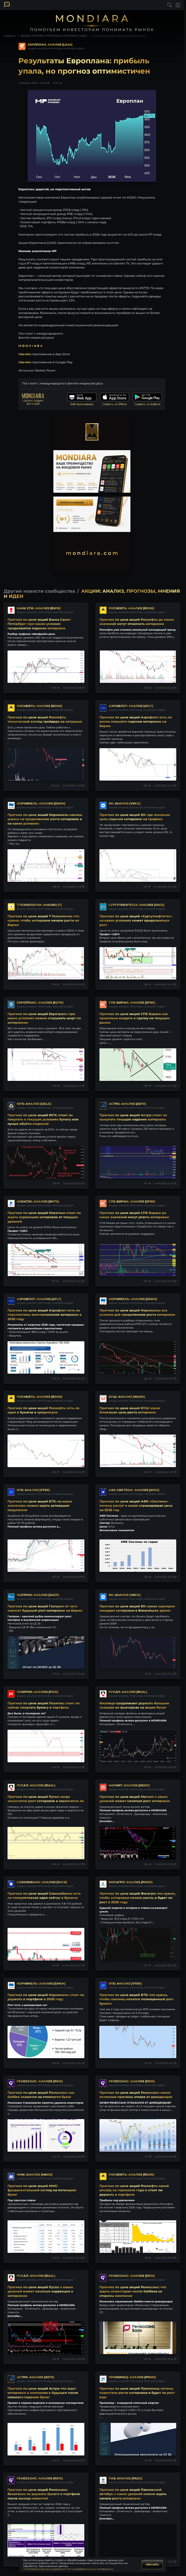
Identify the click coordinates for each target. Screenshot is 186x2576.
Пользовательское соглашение (91, 2569)
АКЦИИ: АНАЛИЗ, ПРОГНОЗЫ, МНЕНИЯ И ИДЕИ (54, 35)
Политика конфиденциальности (45, 2569)
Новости (9, 35)
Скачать (24, 354)
